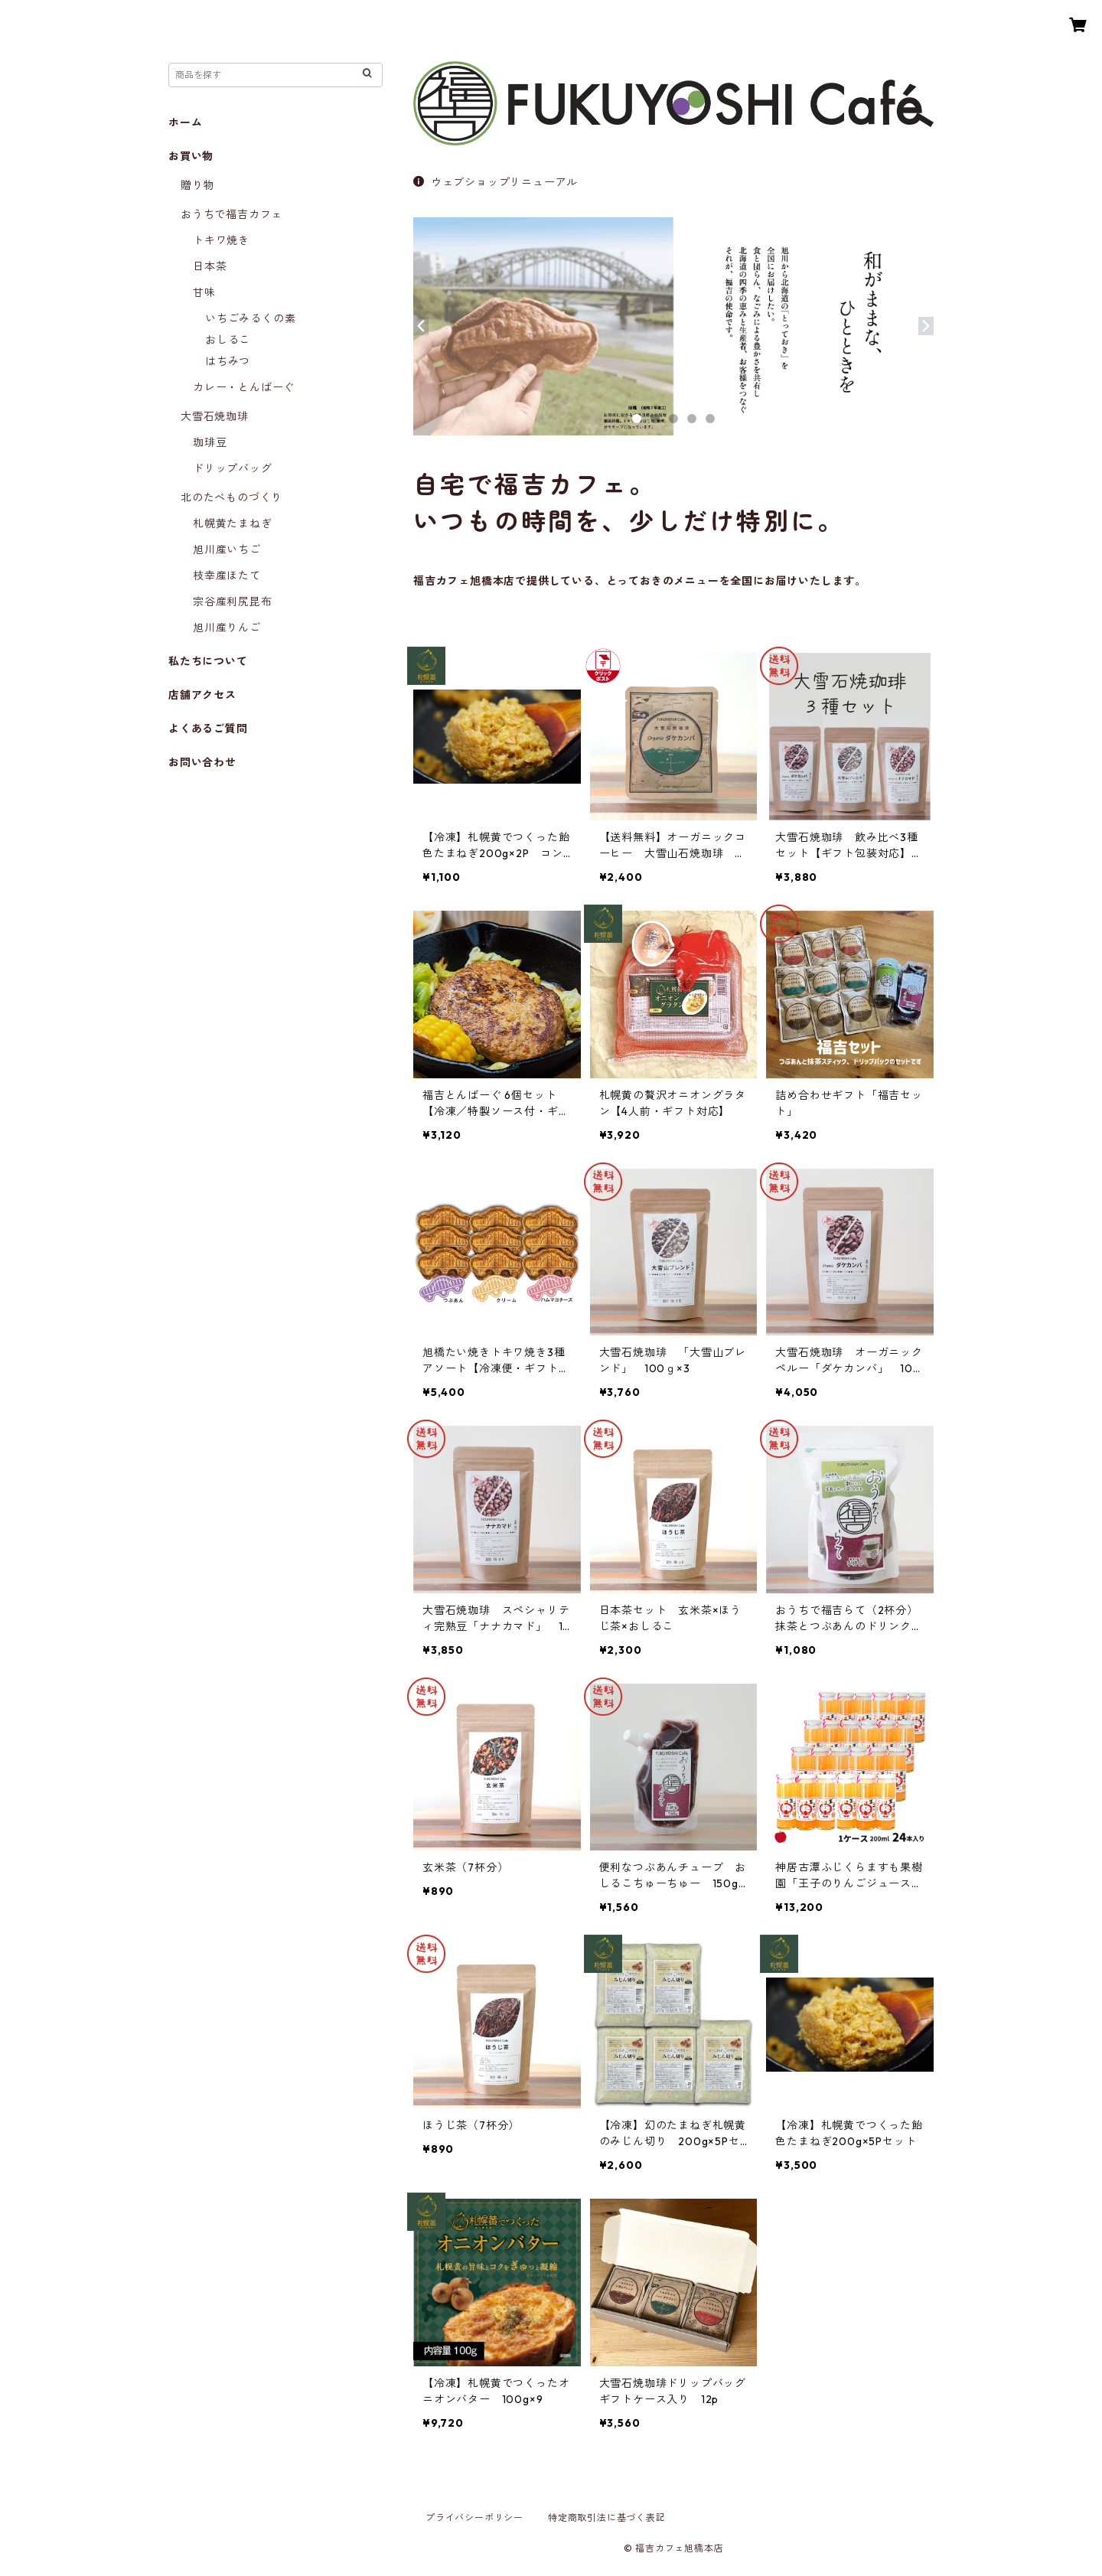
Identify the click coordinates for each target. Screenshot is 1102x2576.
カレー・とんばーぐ (244, 387)
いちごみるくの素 (250, 318)
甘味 (204, 292)
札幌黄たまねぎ (232, 523)
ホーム (185, 122)
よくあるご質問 (208, 728)
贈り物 (197, 185)
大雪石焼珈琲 (215, 416)
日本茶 (210, 266)
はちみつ (227, 361)
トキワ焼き (221, 240)
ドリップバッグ (232, 468)
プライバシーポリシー (474, 2517)
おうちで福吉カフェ (231, 214)
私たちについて (208, 661)
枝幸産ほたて (227, 575)
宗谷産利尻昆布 (232, 601)
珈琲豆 (210, 442)
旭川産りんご (227, 627)
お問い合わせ (202, 762)
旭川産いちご (227, 549)
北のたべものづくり (231, 497)
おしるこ (227, 340)
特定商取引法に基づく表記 (607, 2517)
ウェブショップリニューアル (495, 182)
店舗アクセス (202, 695)
